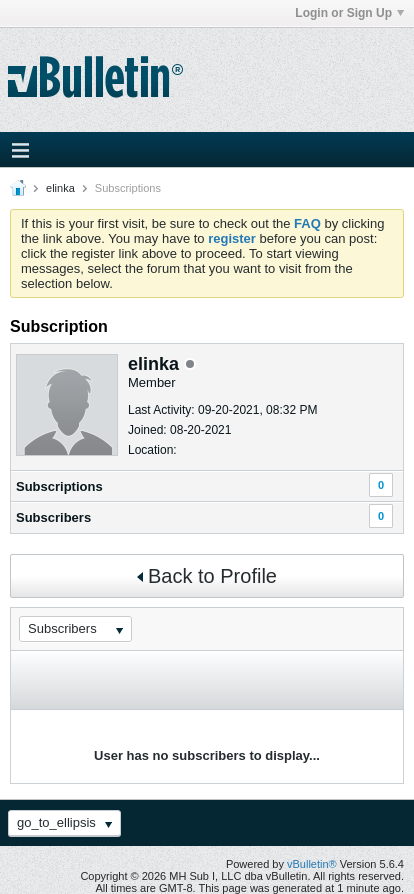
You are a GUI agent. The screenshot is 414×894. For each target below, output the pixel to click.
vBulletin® (312, 864)
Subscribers (53, 517)
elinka (60, 188)
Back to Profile (207, 576)
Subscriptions (59, 486)
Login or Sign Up (349, 13)
